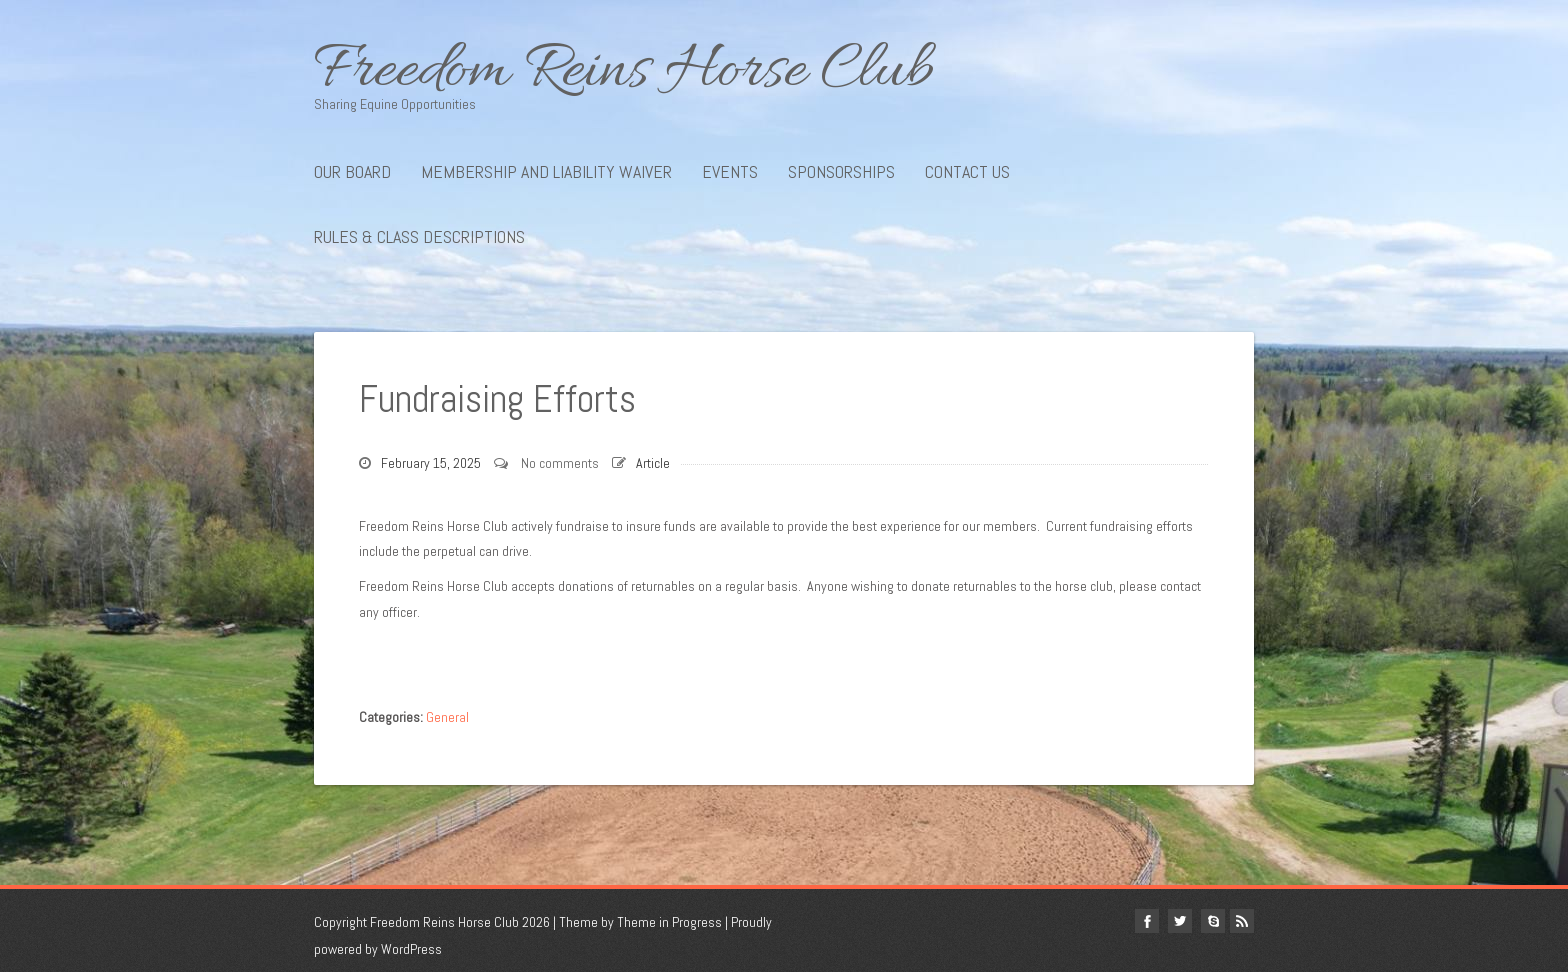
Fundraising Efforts (497, 399)
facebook (1147, 921)
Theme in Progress (669, 922)
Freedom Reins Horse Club (784, 72)
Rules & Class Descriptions (419, 237)
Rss (1242, 921)
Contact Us (967, 172)
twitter (1180, 921)
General (447, 717)
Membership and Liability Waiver (546, 172)
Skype (1213, 921)
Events (730, 172)
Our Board (352, 172)
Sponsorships (841, 172)
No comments (560, 463)
